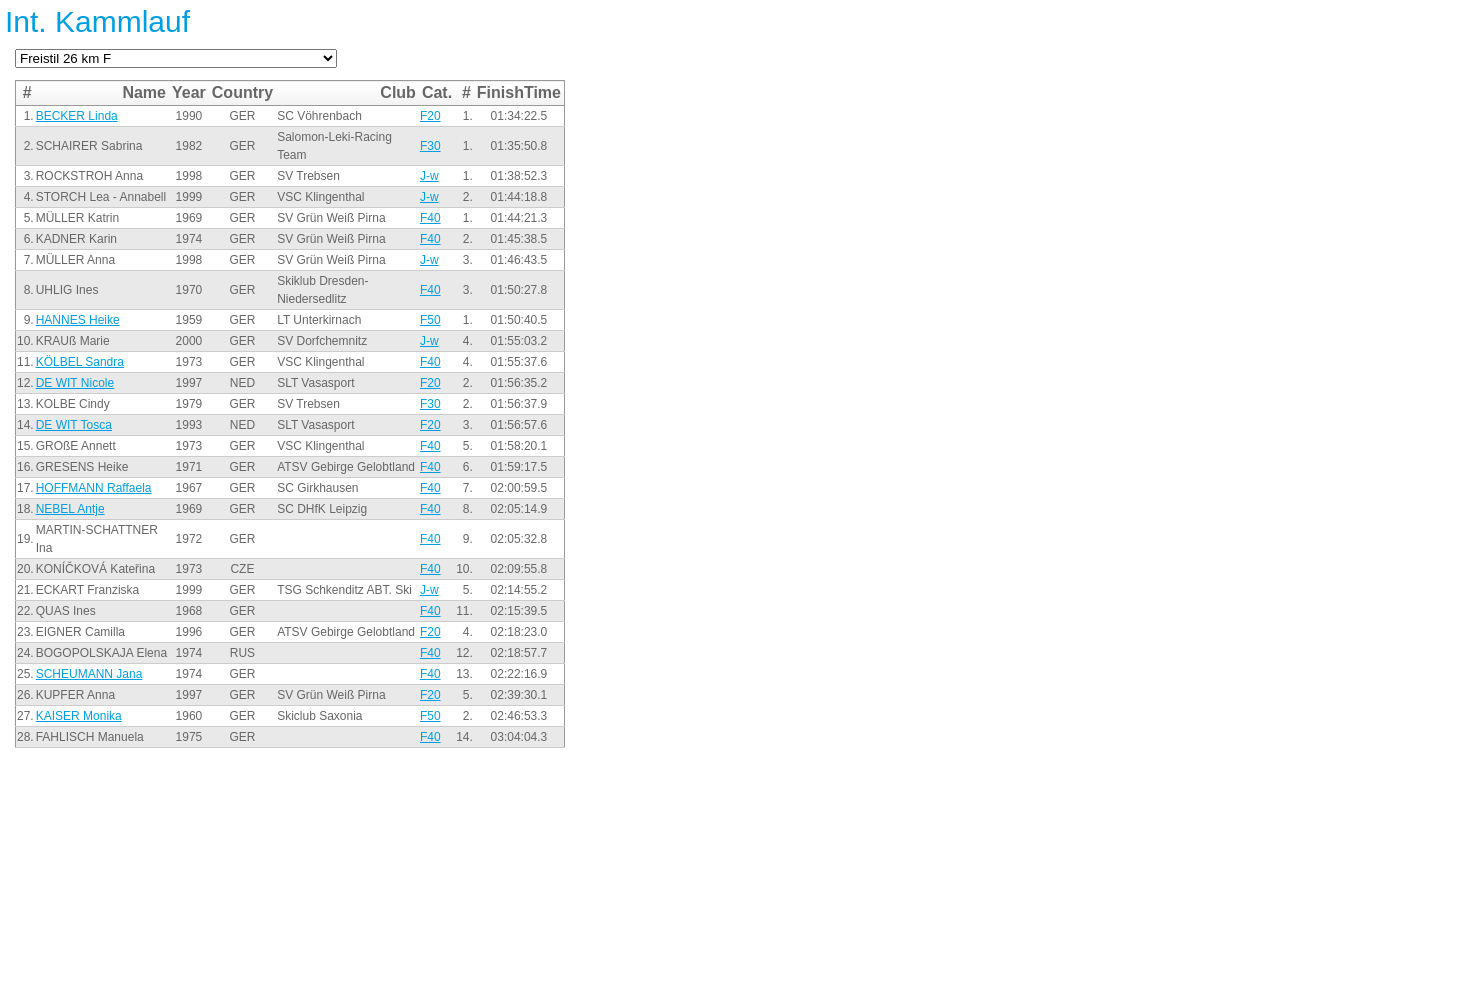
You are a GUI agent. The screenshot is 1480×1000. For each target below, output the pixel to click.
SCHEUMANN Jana (89, 674)
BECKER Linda (77, 116)
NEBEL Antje (70, 509)
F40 (430, 218)
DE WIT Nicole (75, 383)
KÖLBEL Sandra (80, 362)
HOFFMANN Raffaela (94, 488)
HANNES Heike (78, 320)
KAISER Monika (79, 716)
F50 (430, 320)
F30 (430, 146)
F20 (430, 116)
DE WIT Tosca (74, 425)
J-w (429, 176)
